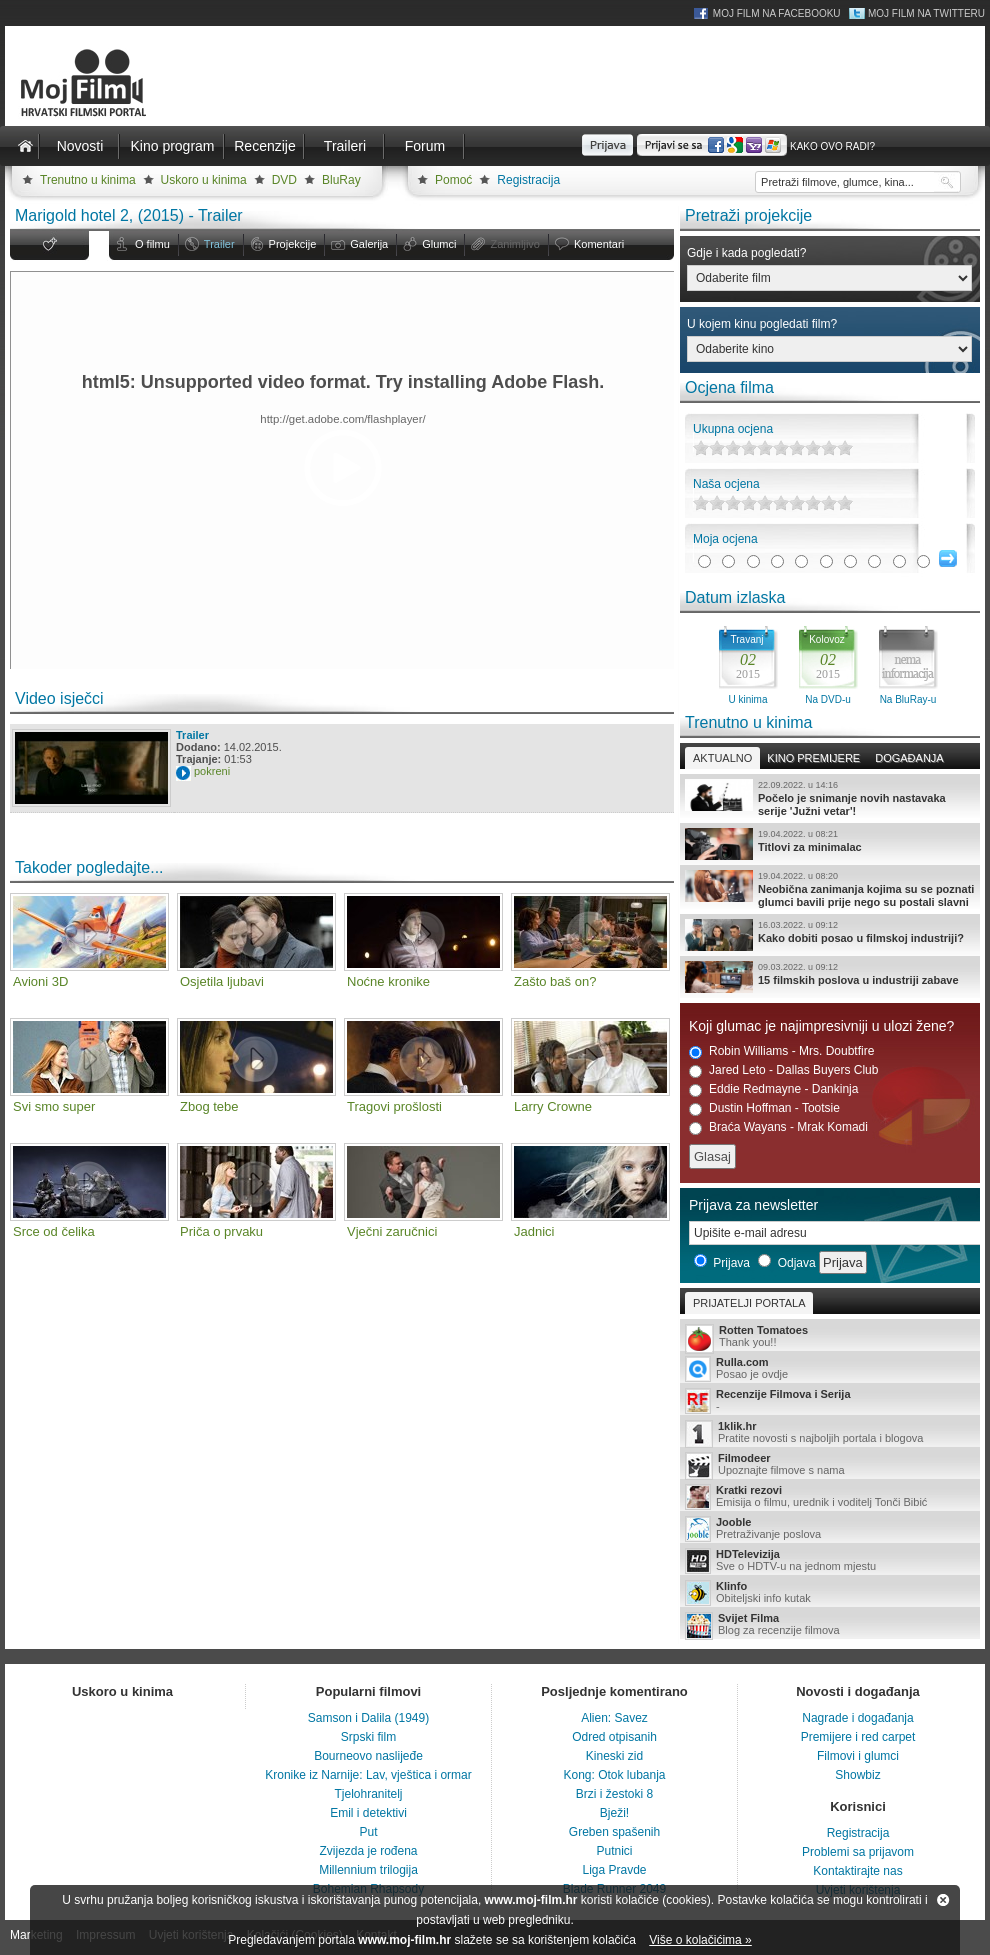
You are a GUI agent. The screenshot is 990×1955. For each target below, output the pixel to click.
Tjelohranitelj (368, 1794)
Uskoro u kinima (204, 180)
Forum (425, 146)
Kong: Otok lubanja (614, 1775)
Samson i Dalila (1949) (368, 1718)
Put (368, 1832)
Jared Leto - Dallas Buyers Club (783, 1070)
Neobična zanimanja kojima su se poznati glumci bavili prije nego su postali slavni (830, 889)
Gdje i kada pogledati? (746, 253)
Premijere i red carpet (858, 1737)
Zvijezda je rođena (368, 1851)
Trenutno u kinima (88, 180)
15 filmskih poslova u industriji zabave (830, 977)
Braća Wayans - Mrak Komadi (778, 1127)
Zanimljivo (515, 244)
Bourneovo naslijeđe (368, 1756)
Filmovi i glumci (858, 1756)
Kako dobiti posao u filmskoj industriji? (830, 935)
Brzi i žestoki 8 (614, 1794)
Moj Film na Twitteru (926, 13)
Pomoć (453, 180)
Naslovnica (25, 146)
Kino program (172, 146)
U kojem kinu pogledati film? (762, 324)
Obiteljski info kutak (830, 1593)
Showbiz (857, 1775)
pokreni (212, 771)
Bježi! (614, 1813)
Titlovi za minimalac (830, 844)
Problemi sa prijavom (858, 1852)
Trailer (219, 244)
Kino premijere (813, 758)
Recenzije (264, 146)
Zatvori (943, 1900)
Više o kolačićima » (700, 1940)
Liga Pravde (614, 1870)
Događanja (909, 758)
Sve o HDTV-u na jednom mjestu (830, 1561)
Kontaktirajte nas (857, 1871)
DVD (284, 180)
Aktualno (722, 758)
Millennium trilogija (368, 1870)
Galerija (369, 244)
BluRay (341, 180)
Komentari (599, 244)
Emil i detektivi (368, 1813)
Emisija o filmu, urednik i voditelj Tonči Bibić (830, 1497)
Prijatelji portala (749, 1303)
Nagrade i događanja (857, 1718)
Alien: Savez (614, 1718)
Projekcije (293, 244)
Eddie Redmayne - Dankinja (773, 1089)
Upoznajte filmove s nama (830, 1465)
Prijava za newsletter (753, 1205)
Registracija (528, 180)
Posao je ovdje (830, 1369)
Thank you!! (830, 1337)
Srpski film (368, 1737)
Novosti (80, 146)
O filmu (152, 244)
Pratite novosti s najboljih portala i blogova (830, 1433)
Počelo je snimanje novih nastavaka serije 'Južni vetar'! (830, 798)
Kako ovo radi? (832, 146)
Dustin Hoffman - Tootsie (764, 1108)
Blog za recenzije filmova (830, 1625)
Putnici (614, 1851)
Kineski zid (614, 1756)
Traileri (345, 146)
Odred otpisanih (614, 1737)
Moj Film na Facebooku (777, 13)
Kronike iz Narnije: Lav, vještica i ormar (368, 1775)
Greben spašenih (614, 1832)
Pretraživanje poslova (830, 1529)
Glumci (439, 244)
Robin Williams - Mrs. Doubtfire (781, 1051)
